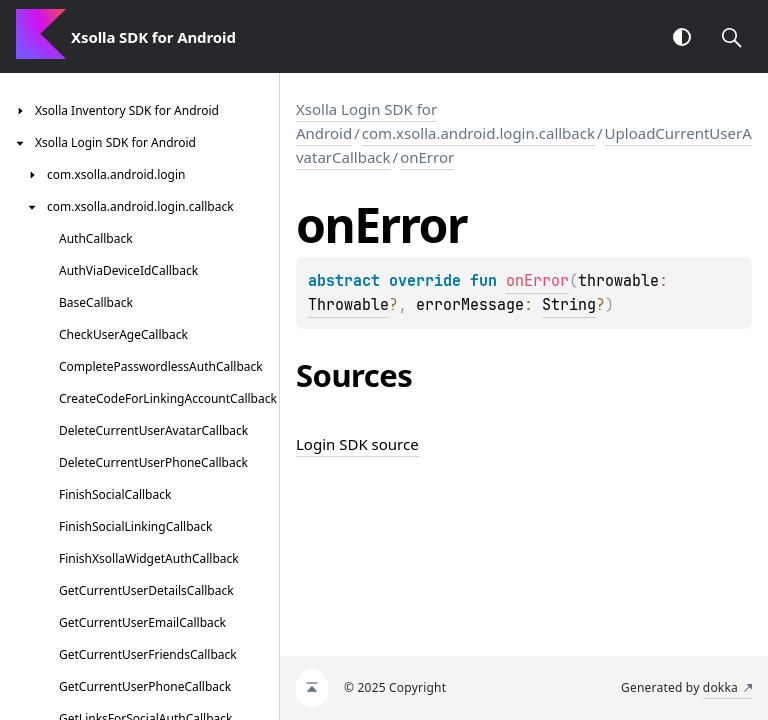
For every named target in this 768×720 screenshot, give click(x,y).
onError (427, 157)
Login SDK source (357, 444)
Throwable (348, 305)
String (569, 305)
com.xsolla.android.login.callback (478, 133)
